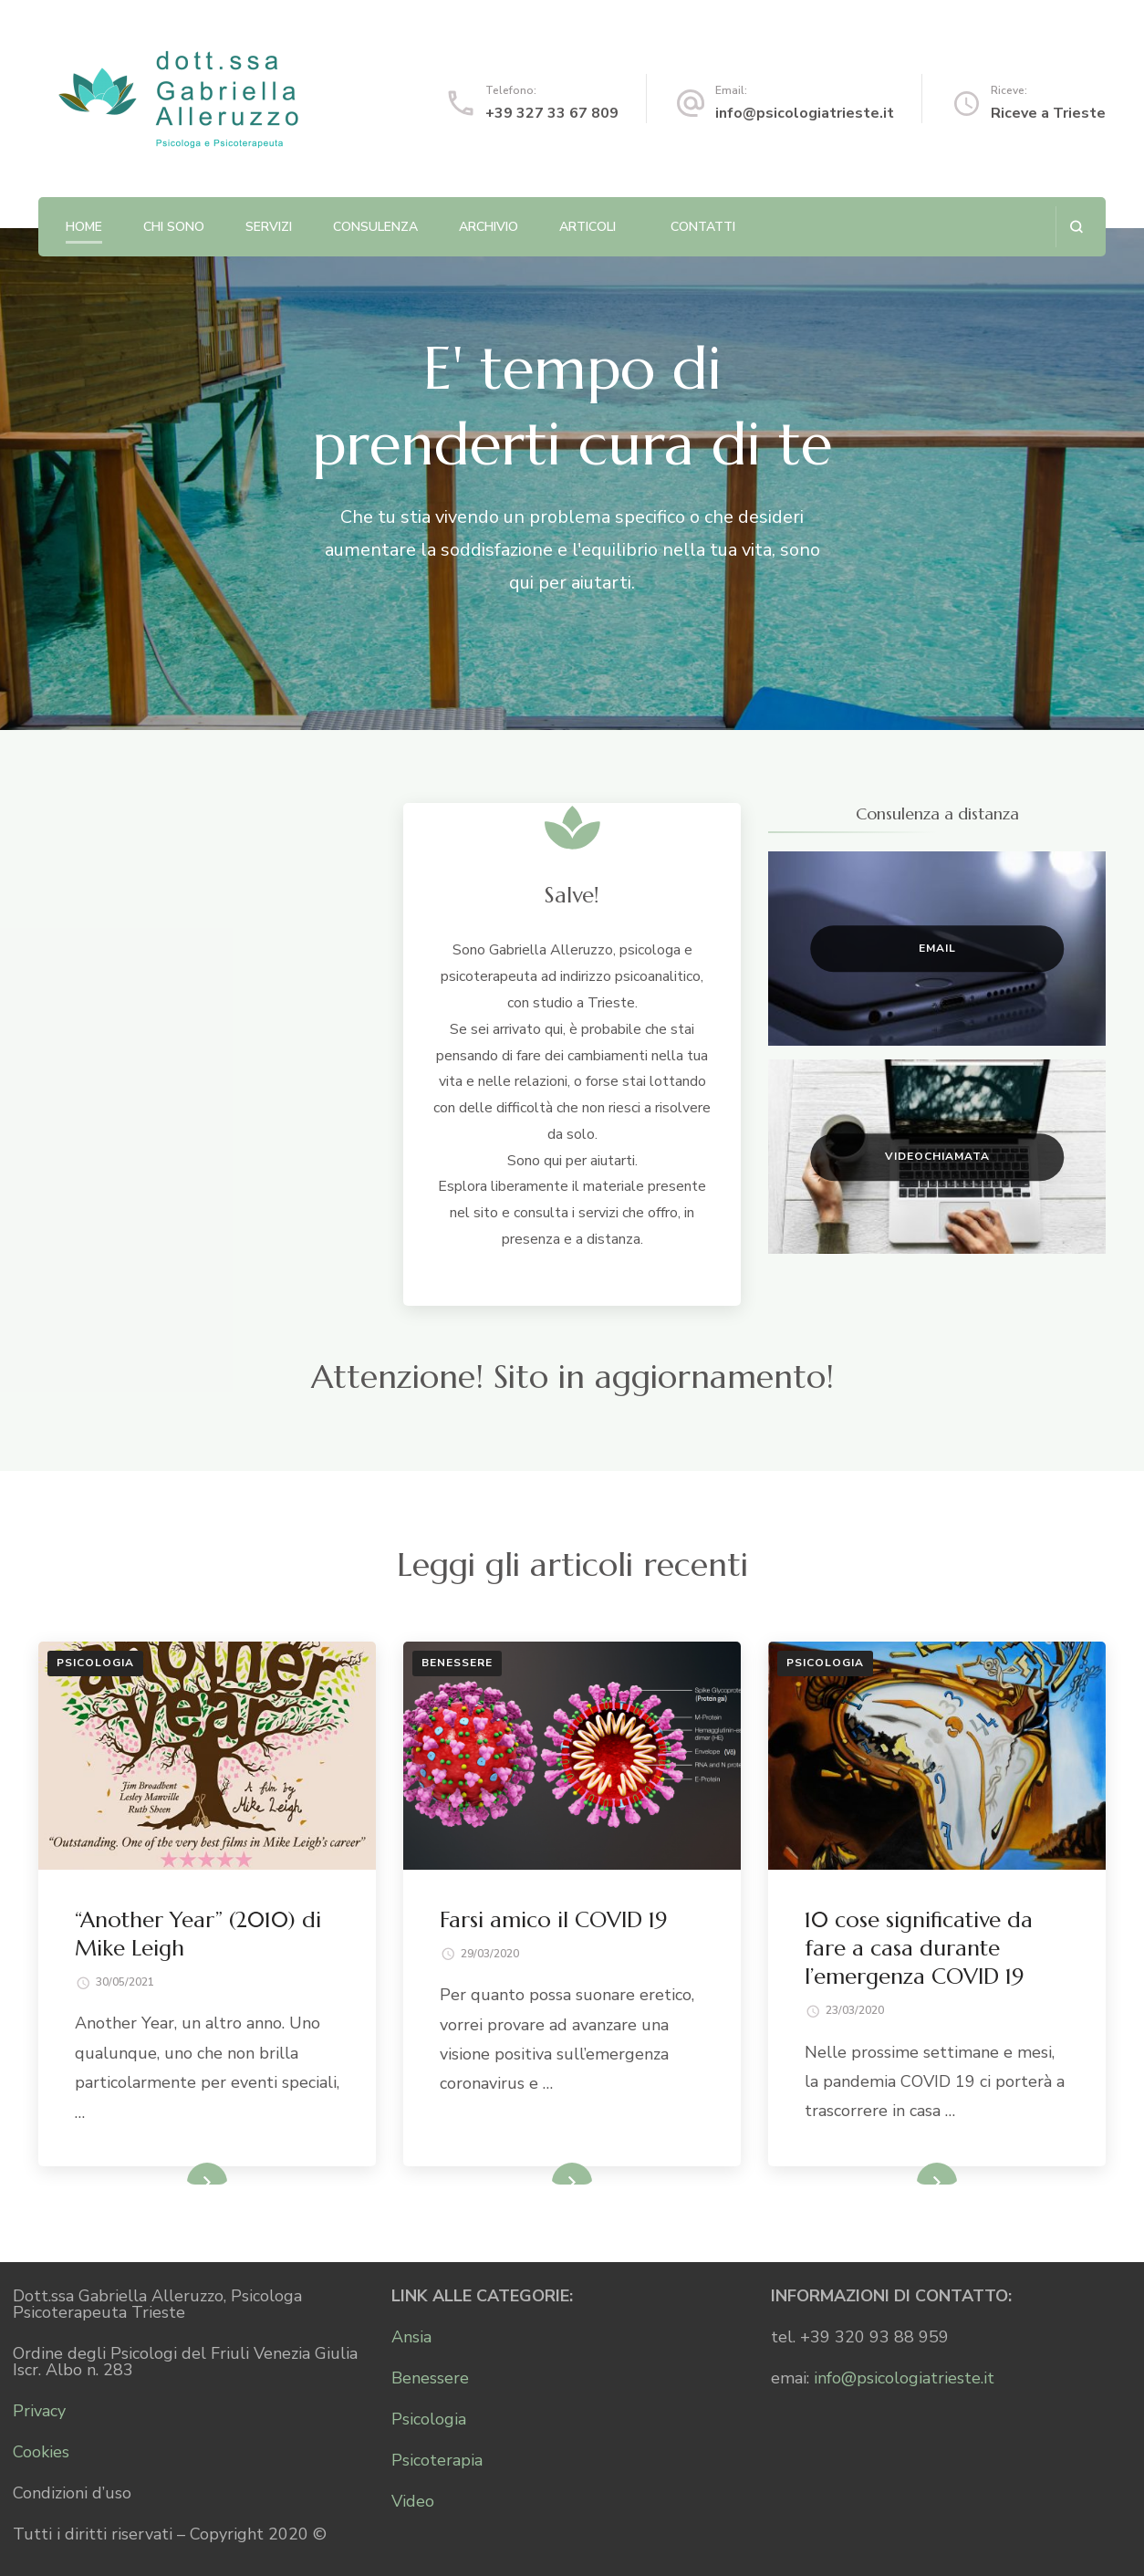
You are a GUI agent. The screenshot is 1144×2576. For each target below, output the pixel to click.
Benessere (457, 1662)
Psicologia (95, 1662)
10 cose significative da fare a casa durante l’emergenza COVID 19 (919, 1948)
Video (412, 2501)
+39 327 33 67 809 (552, 113)
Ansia (411, 2337)
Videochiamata (937, 1156)
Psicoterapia (437, 2460)
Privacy (39, 2411)
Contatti (703, 226)
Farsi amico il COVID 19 (553, 1920)
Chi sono (173, 226)
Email (937, 948)
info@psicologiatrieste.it (804, 113)
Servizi (268, 226)
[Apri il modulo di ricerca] (1076, 226)
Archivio (488, 226)
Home (84, 226)
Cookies (41, 2452)
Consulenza (375, 226)
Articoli (587, 226)
